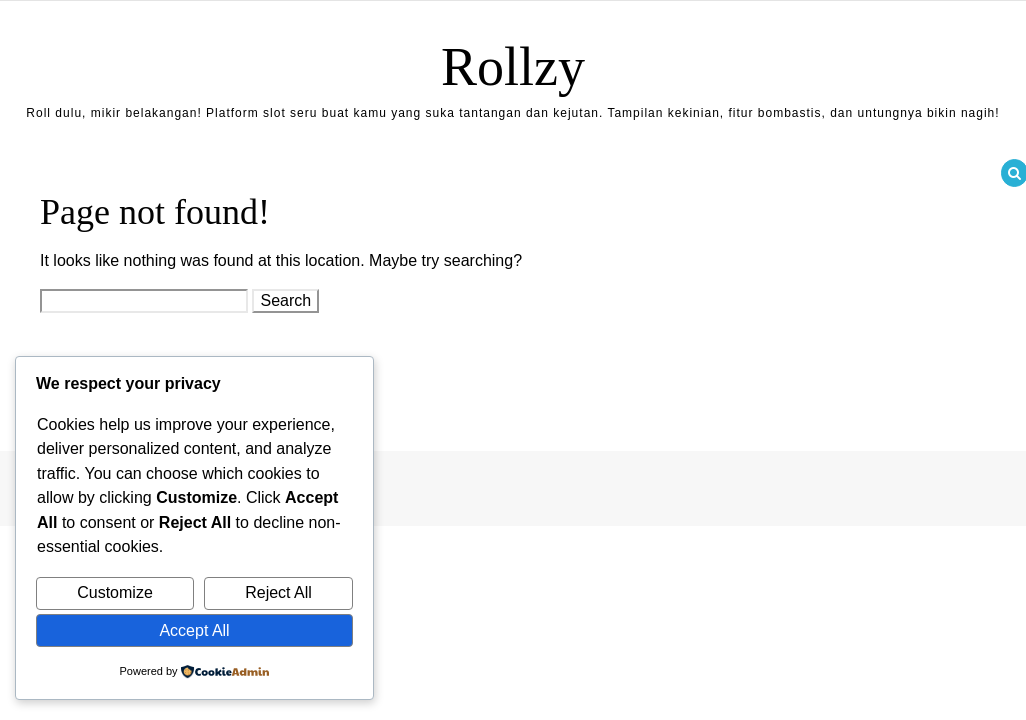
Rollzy (513, 67)
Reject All (278, 592)
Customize (115, 592)
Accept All (194, 630)
